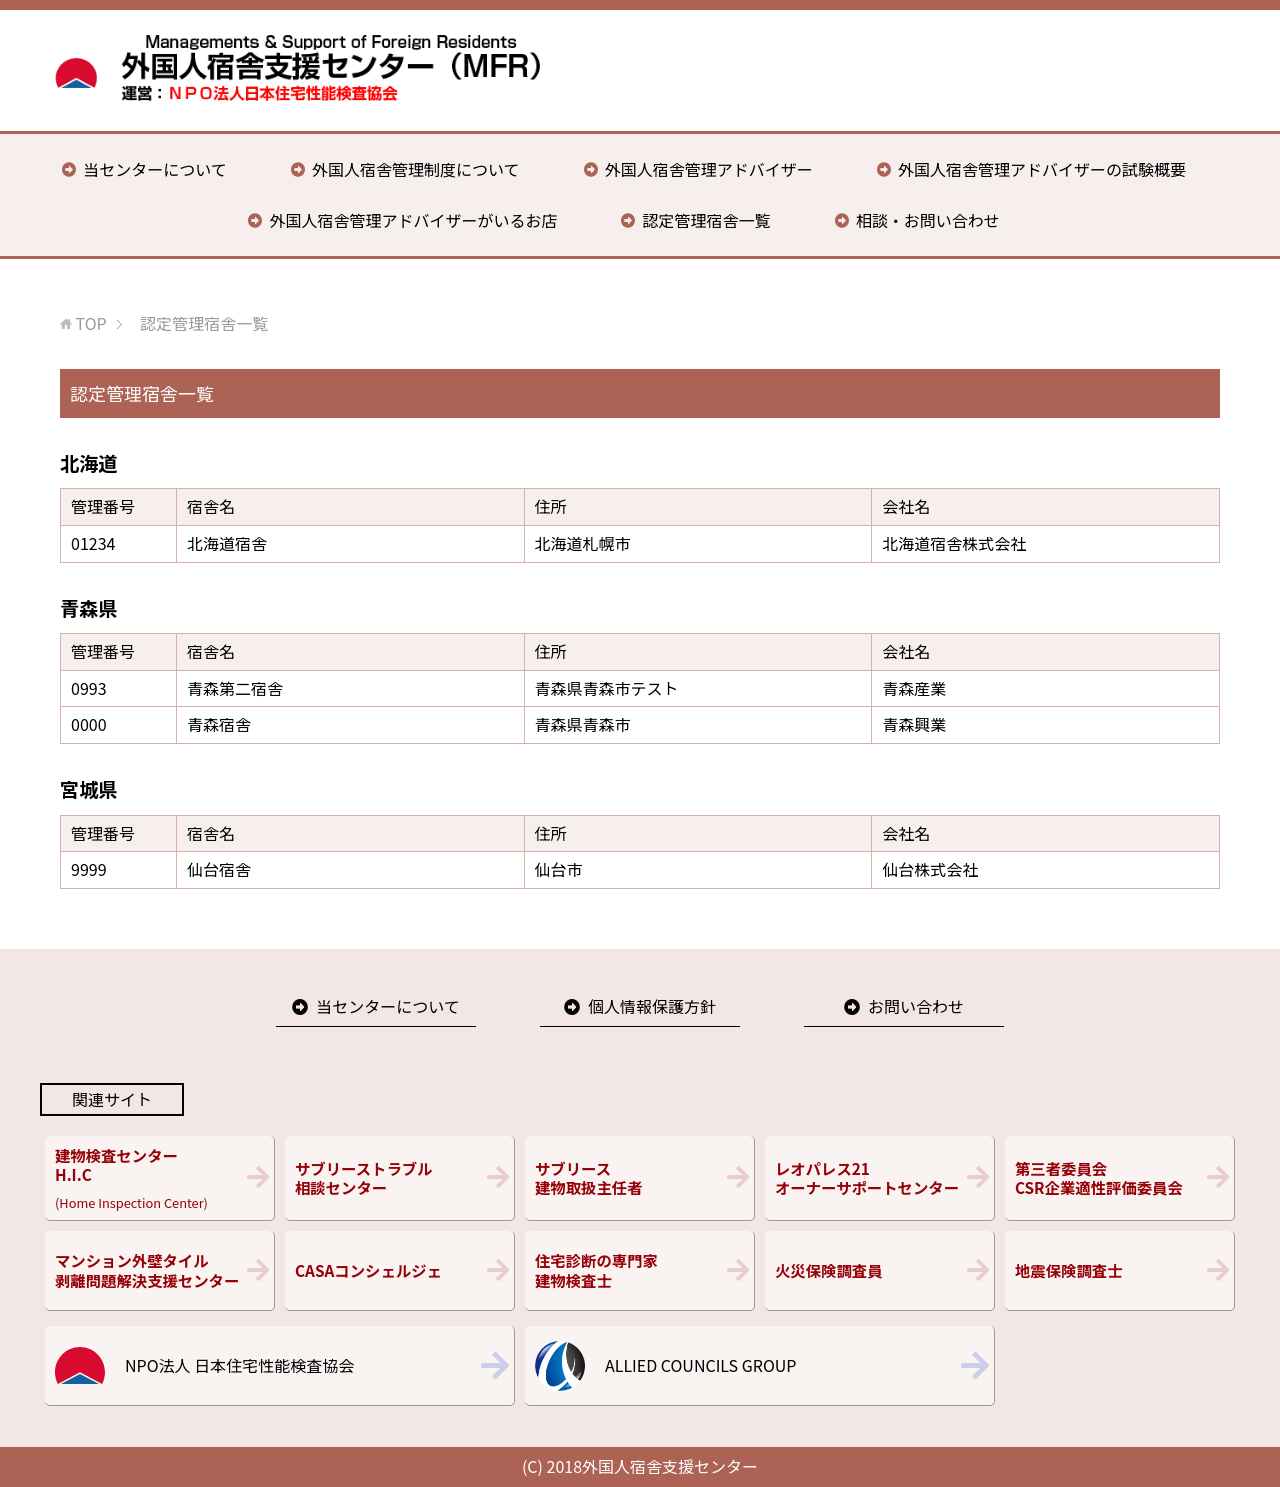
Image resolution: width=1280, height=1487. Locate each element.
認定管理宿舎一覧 (707, 220)
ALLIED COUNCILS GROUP (700, 1365)
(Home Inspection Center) (159, 1178)
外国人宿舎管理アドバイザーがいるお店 (413, 220)
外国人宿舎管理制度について (416, 169)
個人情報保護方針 (652, 1006)
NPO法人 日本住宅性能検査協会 (239, 1365)
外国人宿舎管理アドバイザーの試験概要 (1042, 169)
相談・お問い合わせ (928, 220)
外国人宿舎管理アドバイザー (709, 169)
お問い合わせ (916, 1006)
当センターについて (155, 169)
